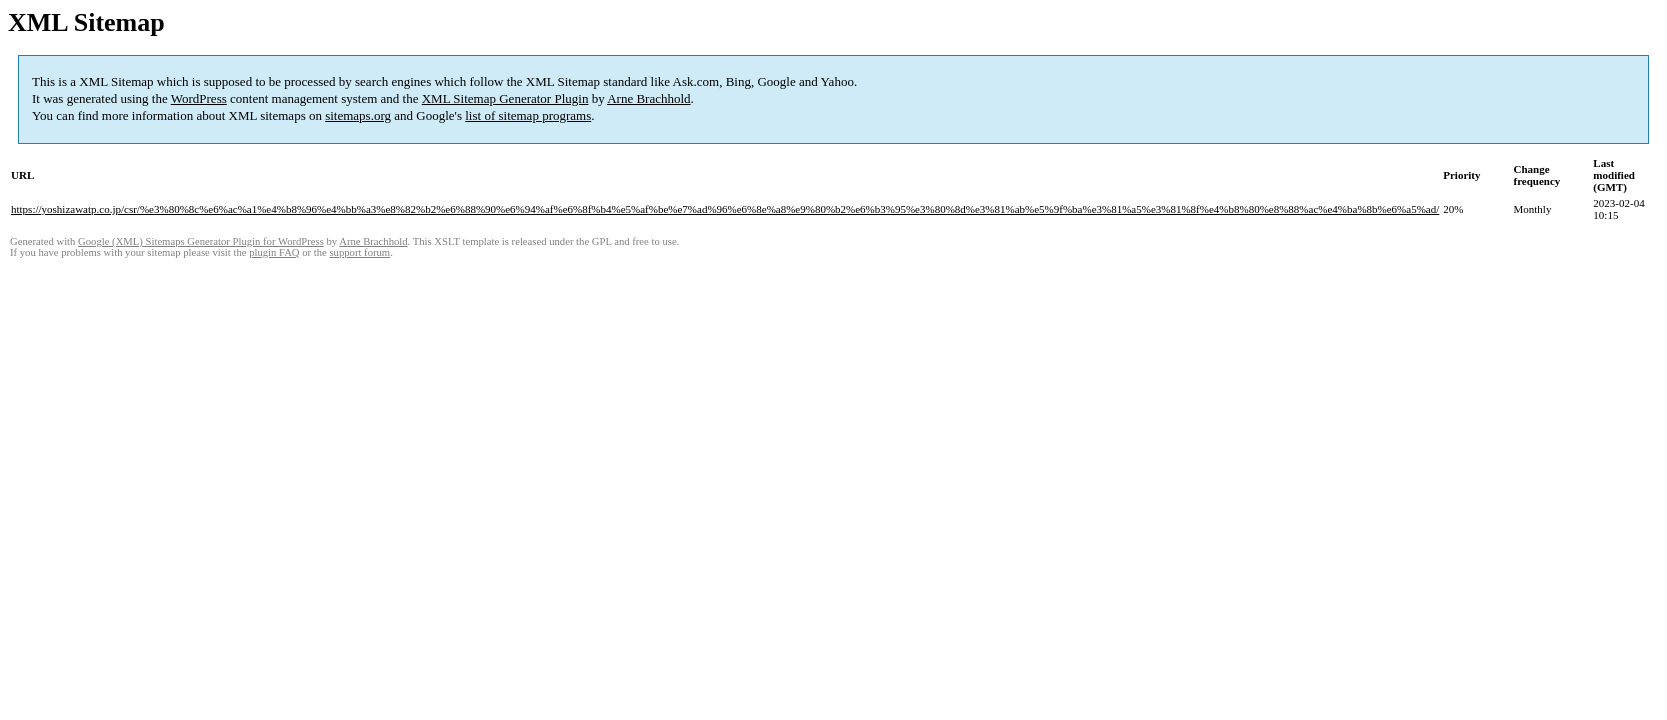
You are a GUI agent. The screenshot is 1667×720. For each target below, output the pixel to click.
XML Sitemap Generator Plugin (505, 98)
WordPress (199, 98)
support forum (359, 252)
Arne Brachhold (648, 98)
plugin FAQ (274, 252)
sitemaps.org (358, 115)
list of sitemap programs (528, 115)
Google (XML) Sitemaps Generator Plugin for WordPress (201, 241)
